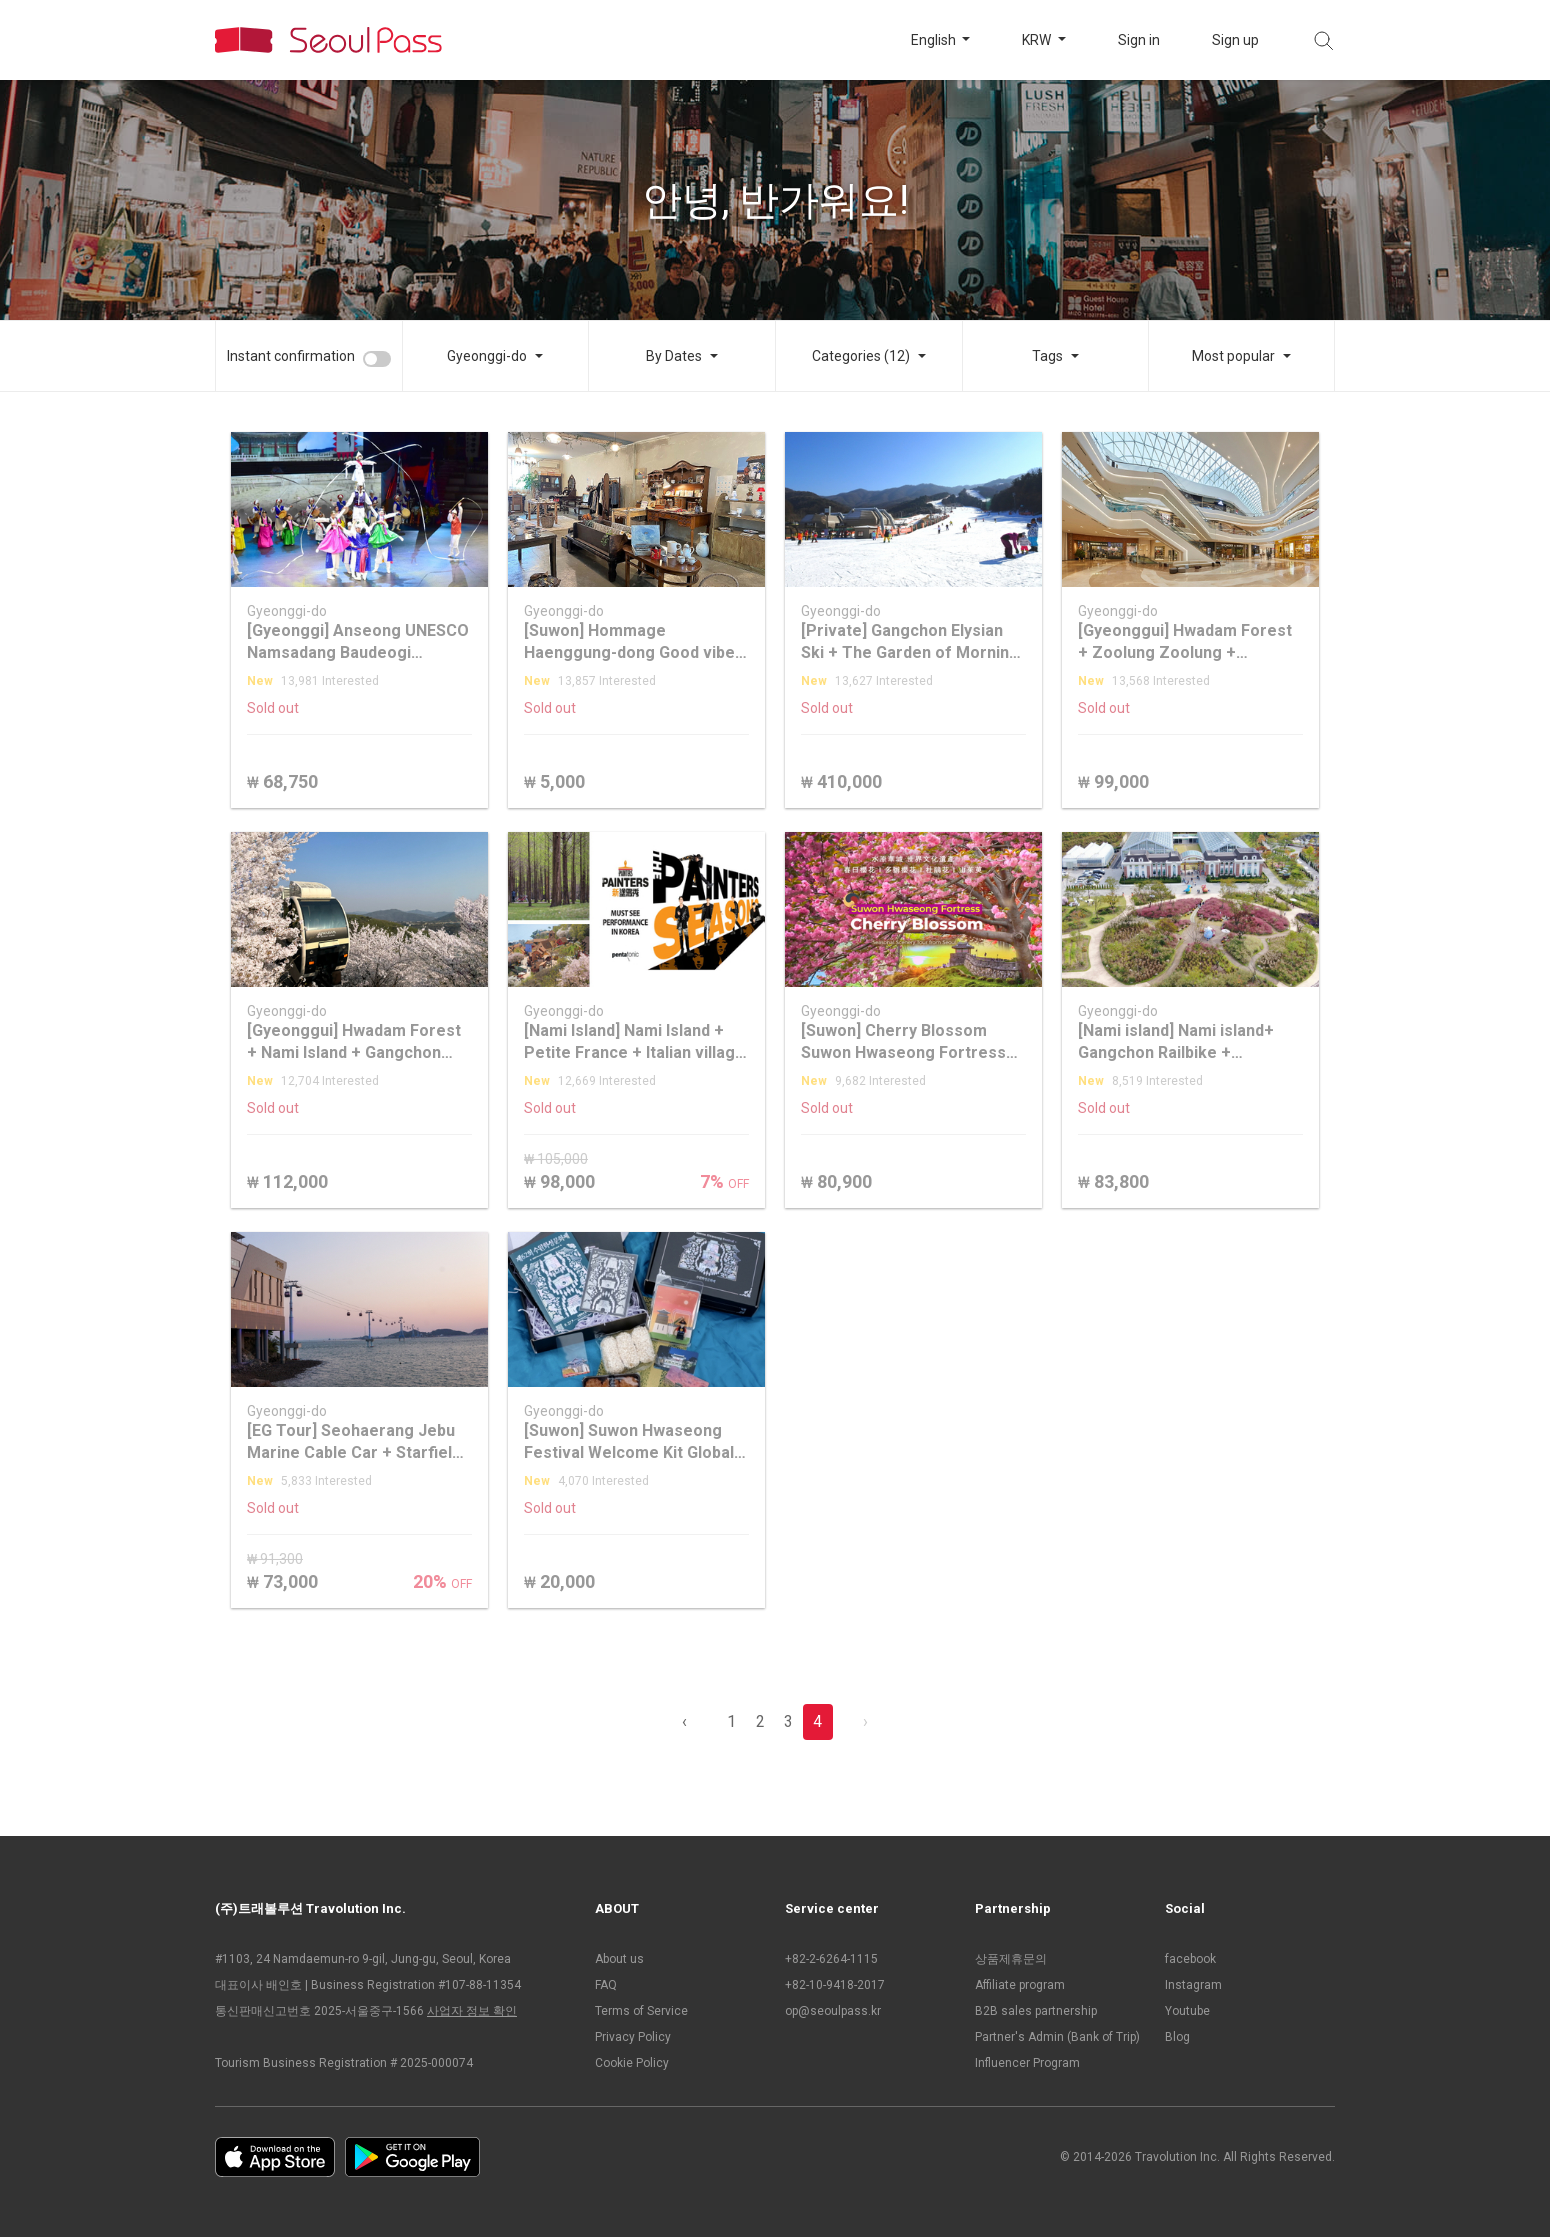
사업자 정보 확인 (472, 2011)
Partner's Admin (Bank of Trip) (1057, 2037)
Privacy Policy (633, 2037)
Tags (1047, 356)
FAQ (606, 1985)
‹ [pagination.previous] (684, 1721)
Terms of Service (641, 2011)
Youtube (1187, 2011)
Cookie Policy (632, 2063)
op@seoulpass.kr (833, 2011)
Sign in (1139, 40)
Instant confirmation (291, 356)
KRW (1038, 40)
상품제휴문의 (1011, 1959)
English (935, 40)
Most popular (1233, 356)
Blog (1177, 2037)
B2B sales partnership (1036, 2011)
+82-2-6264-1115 (831, 1959)
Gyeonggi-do (487, 356)
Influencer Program (1027, 2063)
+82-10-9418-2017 (835, 1985)
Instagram (1193, 1985)
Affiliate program (1020, 1985)
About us (619, 1959)
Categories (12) (861, 356)
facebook (1190, 1959)
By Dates (674, 356)
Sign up (1235, 40)
